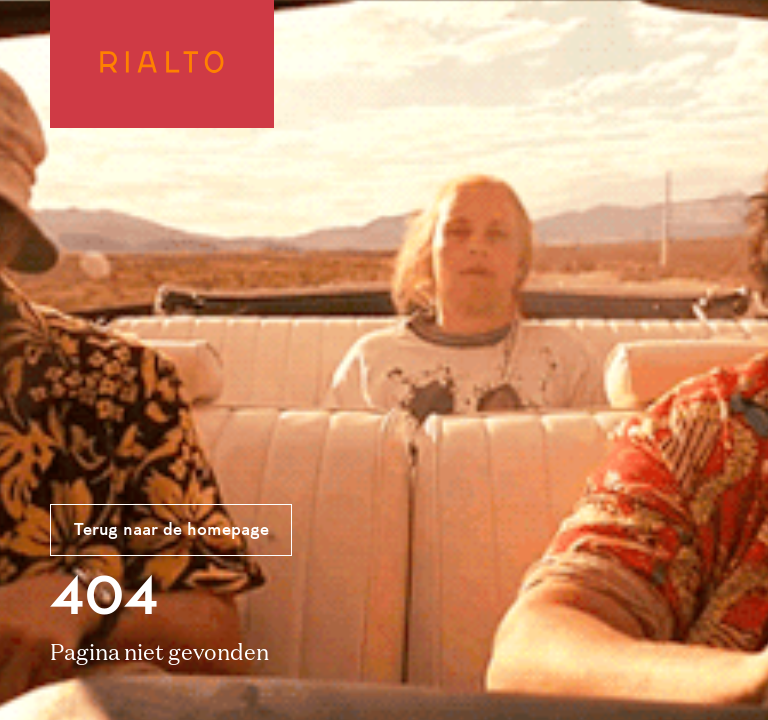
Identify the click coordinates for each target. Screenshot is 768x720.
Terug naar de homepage (171, 531)
